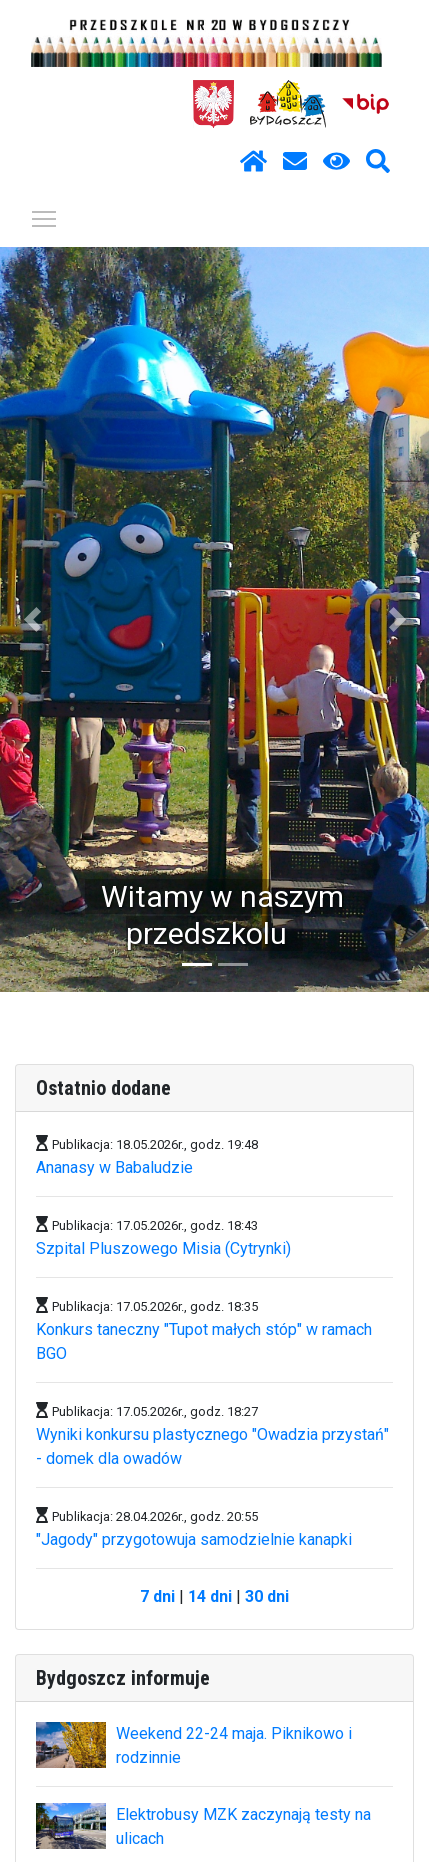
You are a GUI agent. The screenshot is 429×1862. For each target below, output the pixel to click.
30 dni (267, 1596)
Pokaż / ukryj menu (45, 215)
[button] (32, 619)
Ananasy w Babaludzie (114, 1167)
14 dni (210, 1596)
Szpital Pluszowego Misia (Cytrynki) (163, 1248)
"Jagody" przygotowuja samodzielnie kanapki (194, 1539)
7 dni (157, 1596)
